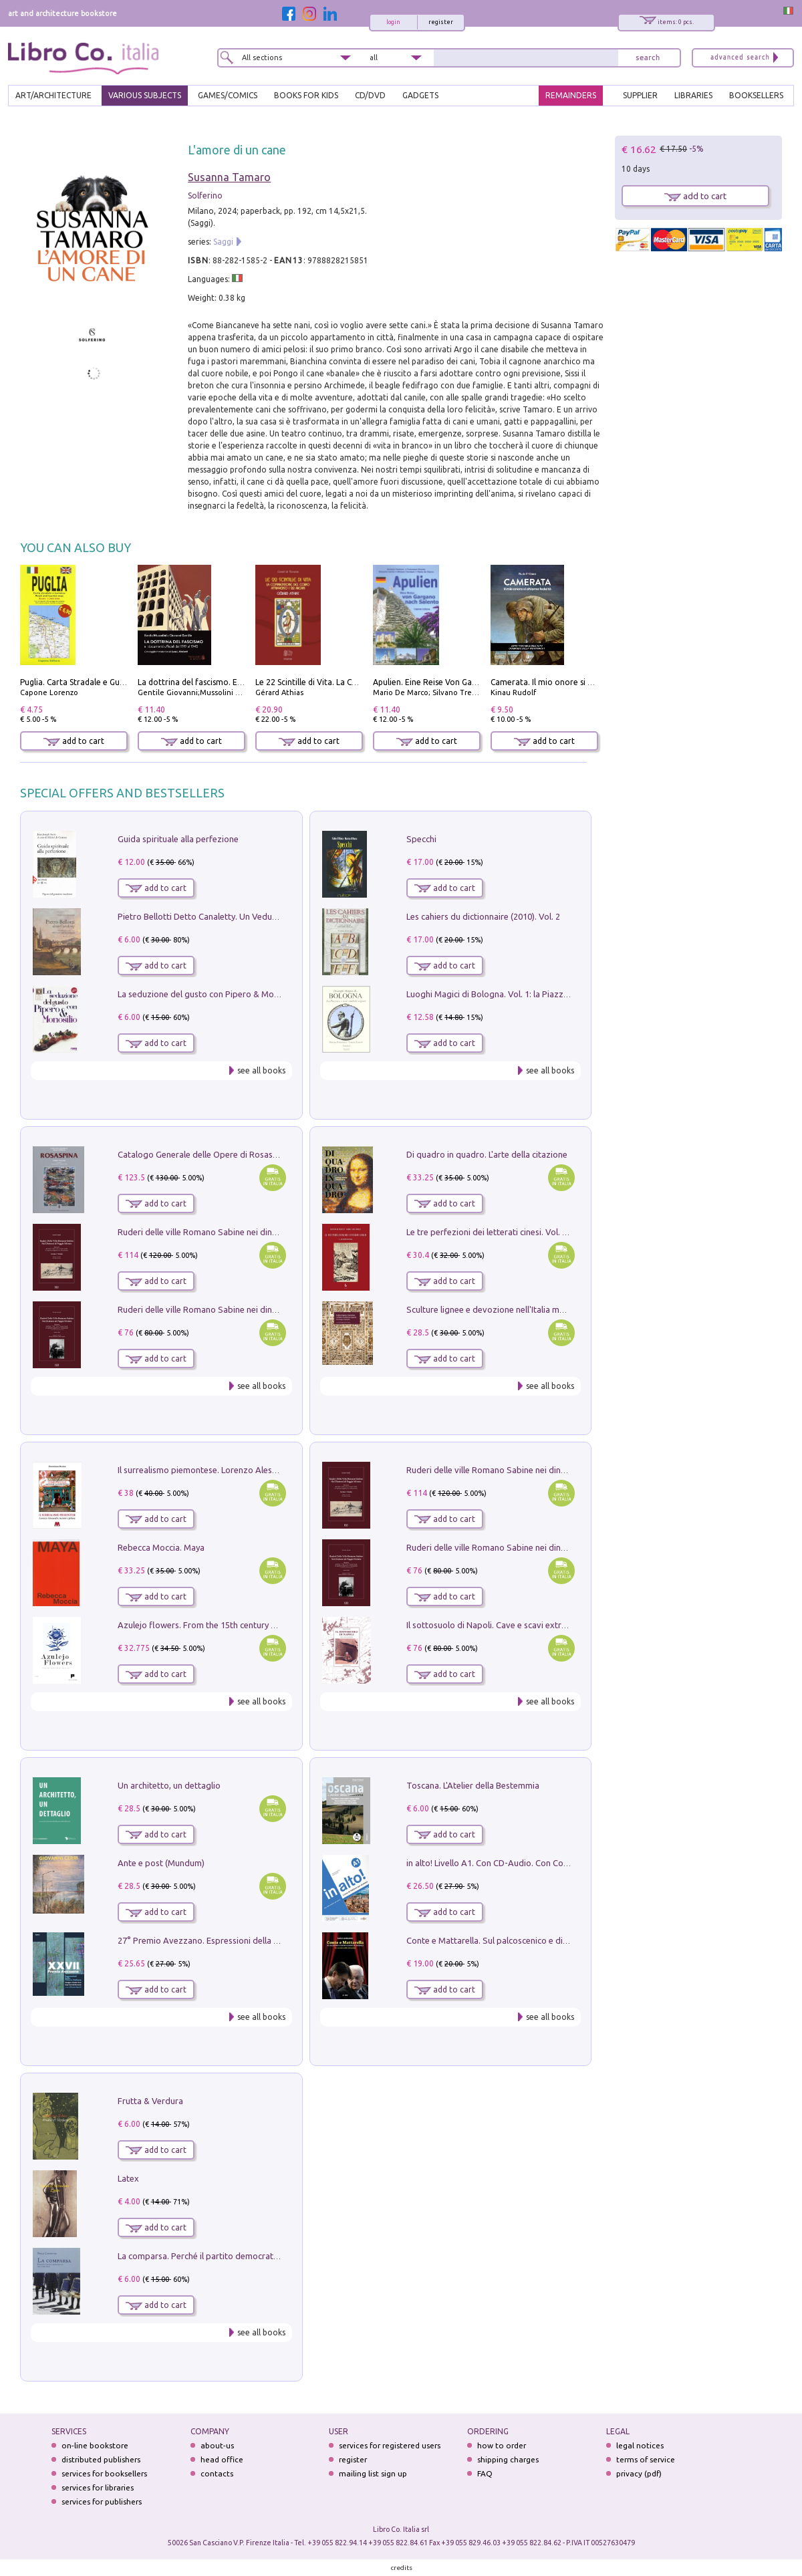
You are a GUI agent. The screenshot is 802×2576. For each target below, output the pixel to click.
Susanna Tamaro (229, 177)
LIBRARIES (693, 95)
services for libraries (97, 2487)
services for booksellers (104, 2473)
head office (221, 2459)
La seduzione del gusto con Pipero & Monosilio (208, 994)
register (440, 22)
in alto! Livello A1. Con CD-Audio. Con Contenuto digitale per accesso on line (553, 1862)
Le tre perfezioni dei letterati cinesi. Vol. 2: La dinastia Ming (520, 1232)
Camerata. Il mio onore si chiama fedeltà (567, 682)
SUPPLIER (640, 95)
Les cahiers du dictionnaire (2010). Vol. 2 (483, 916)
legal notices (640, 2445)
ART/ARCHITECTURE (53, 95)
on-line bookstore (94, 2445)
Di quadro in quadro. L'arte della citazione (486, 1154)
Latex (128, 2178)
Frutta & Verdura (150, 2100)
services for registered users (389, 2445)
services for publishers (101, 2501)
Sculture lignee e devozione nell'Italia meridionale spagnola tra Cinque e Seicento (563, 1309)
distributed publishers (100, 2459)
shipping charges (508, 2459)
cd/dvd (370, 95)
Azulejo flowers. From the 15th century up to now (214, 1625)
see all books (261, 1070)
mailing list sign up (373, 2473)
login (393, 22)
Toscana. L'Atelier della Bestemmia (472, 1785)
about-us (217, 2445)
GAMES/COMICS (227, 95)
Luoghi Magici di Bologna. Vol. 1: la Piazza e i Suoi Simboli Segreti (533, 994)
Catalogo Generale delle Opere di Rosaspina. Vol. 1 (216, 1154)
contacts (216, 2473)
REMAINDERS (570, 95)
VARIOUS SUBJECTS (144, 95)
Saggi (223, 241)
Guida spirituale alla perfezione (178, 839)
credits (401, 2567)
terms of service (645, 2459)
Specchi (421, 839)
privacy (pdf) (639, 2473)
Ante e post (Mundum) (161, 1862)
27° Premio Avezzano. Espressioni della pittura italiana (224, 1940)
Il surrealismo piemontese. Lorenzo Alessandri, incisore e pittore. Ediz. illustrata (271, 1469)
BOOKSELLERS (756, 95)
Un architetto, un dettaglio (169, 1785)
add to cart (73, 741)
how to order (501, 2445)
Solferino (205, 195)
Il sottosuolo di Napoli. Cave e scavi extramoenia (500, 1625)
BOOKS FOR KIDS (306, 95)
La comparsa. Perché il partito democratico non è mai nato (231, 2256)
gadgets (420, 95)
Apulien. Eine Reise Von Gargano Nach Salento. (461, 682)
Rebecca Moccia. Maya (161, 1547)
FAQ (485, 2473)
